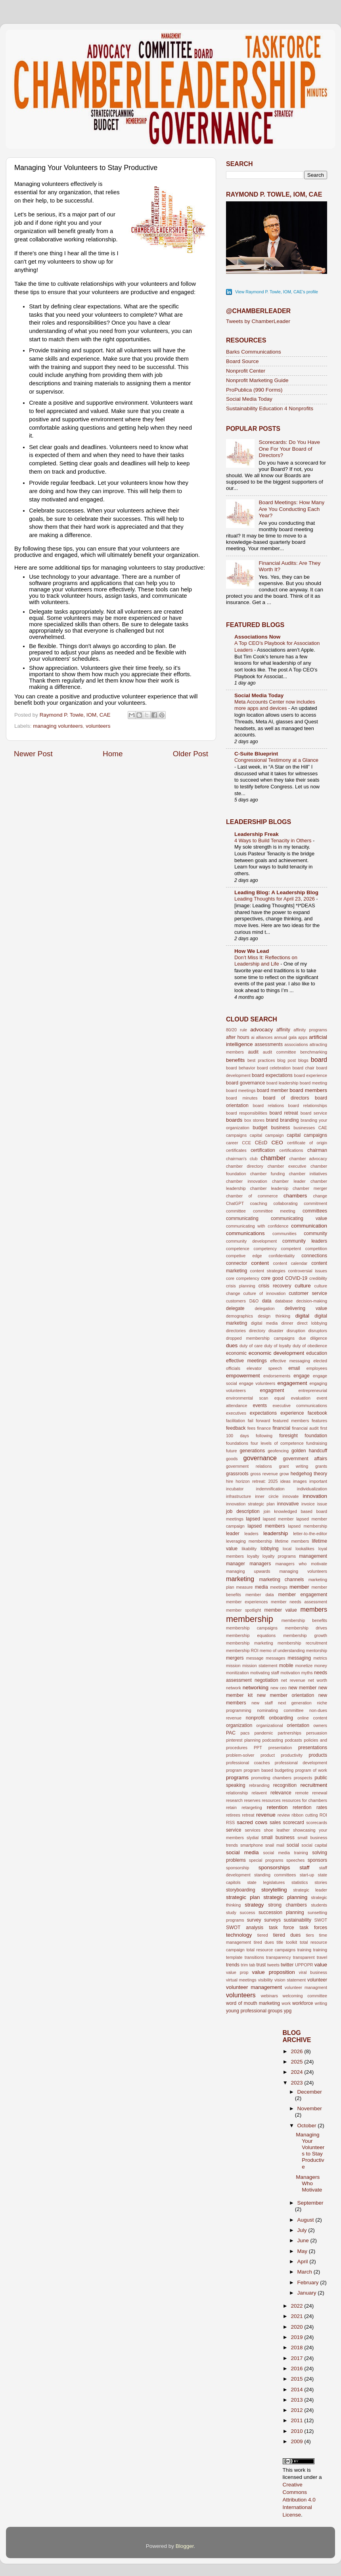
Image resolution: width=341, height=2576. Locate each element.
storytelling (274, 1890)
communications (245, 1233)
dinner (287, 1323)
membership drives (306, 1628)
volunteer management (254, 1987)
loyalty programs (279, 1556)
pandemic (264, 1733)
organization (239, 1725)
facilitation (235, 1420)
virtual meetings (241, 1979)
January (307, 2293)
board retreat (284, 1113)
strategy (254, 1905)
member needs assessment (299, 1601)
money (320, 1665)
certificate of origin (307, 1142)
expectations (263, 1413)
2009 (297, 2441)
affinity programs (310, 1029)
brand (272, 1120)
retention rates (310, 1807)
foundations (237, 1443)
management (313, 1556)
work (286, 2003)
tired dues (264, 1942)
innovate (291, 1496)
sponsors (317, 1860)
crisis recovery (275, 1286)
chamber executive (286, 1166)
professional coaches (248, 1762)
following (264, 1435)
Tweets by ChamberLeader (258, 321)
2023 (297, 2083)
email (294, 1368)
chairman (317, 1150)
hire (229, 1481)
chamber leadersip (269, 1188)
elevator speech (264, 1368)
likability (249, 1548)
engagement (292, 1383)
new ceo (278, 1687)
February (308, 2282)
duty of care (250, 1345)
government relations (249, 1466)
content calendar (290, 1263)
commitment (315, 1203)
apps (302, 1037)
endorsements (276, 1375)
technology (239, 1935)
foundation (316, 1435)
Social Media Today (249, 399)
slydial (253, 1837)
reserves (252, 1800)
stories (320, 1882)
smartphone (251, 1845)
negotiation (266, 1680)
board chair (303, 1067)
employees (317, 1368)
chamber (273, 1157)
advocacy (261, 1030)
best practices (261, 1060)
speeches (295, 1860)
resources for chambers (304, 1800)
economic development (276, 1353)
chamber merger (310, 1188)
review (284, 1815)
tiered (262, 1935)
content (260, 1263)
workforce (302, 2003)
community (315, 1233)
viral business (313, 1972)
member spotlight (243, 1610)
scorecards (316, 1822)
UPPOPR (304, 1964)
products (317, 1755)
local (287, 1548)
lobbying (269, 1548)
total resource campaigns (270, 1949)
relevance (280, 1793)
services (253, 1830)
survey (254, 1920)
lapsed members (266, 1526)
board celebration (274, 1067)
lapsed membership (307, 1526)
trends (232, 1965)
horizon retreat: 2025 (257, 1481)
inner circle (266, 1496)
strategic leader (310, 1890)
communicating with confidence (257, 1226)
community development (251, 1241)
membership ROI (242, 1650)
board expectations (272, 1075)
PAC (231, 1733)
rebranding (259, 1785)
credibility (318, 1278)
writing (321, 2003)
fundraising (316, 1443)
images (300, 1481)
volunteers (98, 726)
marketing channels (281, 1579)
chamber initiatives (308, 1173)
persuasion (316, 1733)
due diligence (313, 1338)
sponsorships (274, 1867)
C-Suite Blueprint (256, 754)
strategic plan (243, 1897)
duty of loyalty (277, 1345)
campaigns (236, 1135)
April (303, 2261)
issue (322, 1503)
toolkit (291, 1942)
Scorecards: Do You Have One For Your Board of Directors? (289, 448)
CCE (246, 1142)
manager (235, 1563)
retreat (248, 1815)
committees (315, 1211)
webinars (269, 1995)
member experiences (247, 1601)
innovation (315, 1496)
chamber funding (267, 1173)
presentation (280, 1747)
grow (284, 1473)
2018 (297, 2347)
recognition (285, 1785)
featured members (291, 1420)
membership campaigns (252, 1628)
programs (237, 1777)
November (309, 2108)
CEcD (261, 1143)
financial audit (305, 1428)
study (231, 1912)
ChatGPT (235, 1203)
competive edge (244, 1255)
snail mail (274, 1845)
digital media (264, 1323)
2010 (297, 2431)
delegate (235, 1308)
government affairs (305, 1458)
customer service (308, 1293)
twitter (287, 1965)
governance (260, 1457)
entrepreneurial (312, 1390)
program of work (311, 1770)
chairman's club (241, 1158)
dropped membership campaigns (260, 1338)
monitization (237, 1672)
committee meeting (274, 1211)
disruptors (317, 1330)
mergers (235, 1658)
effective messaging (290, 1360)
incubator (234, 1488)
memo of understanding (282, 1650)
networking (255, 1688)
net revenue (293, 1680)
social (293, 1845)
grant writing (293, 1466)
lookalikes (304, 1548)
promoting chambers (271, 1777)
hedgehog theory (309, 1473)
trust (261, 1965)
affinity (283, 1030)
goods (232, 1458)
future (231, 1450)
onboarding (281, 1718)
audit (253, 1052)
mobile (286, 1665)
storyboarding (240, 1890)
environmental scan (247, 1398)
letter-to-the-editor (310, 1533)
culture (303, 1286)
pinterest (234, 1740)
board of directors (286, 1098)
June (303, 2240)
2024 (297, 2072)
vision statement (290, 1979)
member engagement (302, 1594)
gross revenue (264, 1473)
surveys (272, 1920)
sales (275, 1822)
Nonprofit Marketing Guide (257, 380)
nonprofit (255, 1718)
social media (242, 1852)
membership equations (251, 1635)
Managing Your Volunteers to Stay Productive (310, 2151)
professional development (301, 1762)
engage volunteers (257, 1383)
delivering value (306, 1308)
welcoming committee (305, 1995)
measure (244, 1587)
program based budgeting (269, 1770)
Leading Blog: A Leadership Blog (276, 892)
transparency (278, 1957)
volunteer (317, 1980)
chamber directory (244, 1166)
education (316, 1353)
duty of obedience (310, 1345)
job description (243, 1511)
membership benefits (304, 1620)
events (260, 1405)
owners (320, 1725)
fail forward (259, 1420)
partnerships (289, 1733)
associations (296, 1044)
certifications (291, 1150)
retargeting (251, 1807)
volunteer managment (306, 1987)
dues (232, 1345)
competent (291, 1248)
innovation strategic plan (250, 1503)
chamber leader (288, 1181)
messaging (299, 1658)
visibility (265, 1979)
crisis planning (240, 1285)
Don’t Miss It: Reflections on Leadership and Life (265, 960)
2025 (297, 2062)
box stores (254, 1120)
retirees (233, 1815)
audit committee (279, 1052)
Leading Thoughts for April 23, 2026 (275, 899)
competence (237, 1248)
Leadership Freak (256, 834)
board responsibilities (246, 1113)
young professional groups (254, 2011)
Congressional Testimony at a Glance (276, 760)
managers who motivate (301, 1563)
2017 (297, 2358)
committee (236, 1211)
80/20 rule (236, 1029)
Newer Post (33, 754)
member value (280, 1610)
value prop (237, 1972)
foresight (288, 1435)
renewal (319, 1792)
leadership (275, 1533)
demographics (239, 1316)
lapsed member (278, 1519)
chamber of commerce (252, 1195)
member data (259, 1594)
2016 (297, 2368)
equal (279, 1398)
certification (263, 1150)
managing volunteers (57, 726)
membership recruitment (302, 1643)
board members (308, 1090)
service (233, 1830)
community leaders (304, 1241)
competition (316, 1248)
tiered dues (287, 1935)
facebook (317, 1413)
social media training (285, 1852)
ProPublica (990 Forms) (254, 390)
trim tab (248, 1964)
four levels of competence (277, 1443)
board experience (310, 1075)
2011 (297, 2420)
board (319, 1059)
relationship (237, 1792)
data (267, 1301)
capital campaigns (307, 1135)
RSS (230, 1822)
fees (251, 1428)
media (261, 1587)
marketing (240, 1578)
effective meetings (246, 1361)
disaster (276, 1330)
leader (232, 1533)
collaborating (285, 1203)
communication (309, 1226)
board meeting (313, 1083)
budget (260, 1127)
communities (284, 1233)
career (232, 1142)
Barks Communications (253, 352)
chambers (295, 1196)
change (320, 1195)
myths (307, 1672)
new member (302, 1688)
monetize (303, 1665)
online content (312, 1717)
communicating (242, 1218)
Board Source (242, 361)
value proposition (273, 1972)
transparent (304, 1957)
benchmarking (313, 1052)
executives (236, 1413)
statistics (299, 1882)
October (307, 2125)
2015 (297, 2379)
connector (236, 1263)
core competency (242, 1278)
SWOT (320, 1920)
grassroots (237, 1473)
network (233, 1687)
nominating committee (280, 1710)
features (319, 1420)
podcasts (293, 1740)
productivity (292, 1755)
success (247, 1912)
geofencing (278, 1450)
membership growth (305, 1635)
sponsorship (237, 1867)
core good (272, 1278)
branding (289, 1120)
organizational (269, 1725)
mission (233, 1665)
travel (322, 1957)
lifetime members (292, 1541)
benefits (235, 1060)
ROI (323, 1815)
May (303, 2251)
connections (314, 1255)
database (284, 1301)
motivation (290, 1672)
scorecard (293, 1822)
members (314, 1609)
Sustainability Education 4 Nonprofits (269, 408)
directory (257, 1330)
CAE (322, 1127)
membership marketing (249, 1643)
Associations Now (257, 637)
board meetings (241, 1090)
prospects (303, 1777)
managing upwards (248, 1571)
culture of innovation (264, 1293)
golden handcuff (309, 1450)
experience (292, 1413)
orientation (298, 1725)
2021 (297, 2316)
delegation (265, 1308)
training (304, 1949)
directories (236, 1330)
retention (277, 1807)
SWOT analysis (244, 1927)
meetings (278, 1587)
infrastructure (238, 1496)
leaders (251, 1533)
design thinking (274, 1316)
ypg (288, 2011)
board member (272, 1090)
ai (252, 1037)
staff (304, 1867)
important (318, 1481)
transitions (254, 1957)
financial (281, 1428)
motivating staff (264, 1672)
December (309, 2092)
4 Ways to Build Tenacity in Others (273, 840)
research (234, 1800)
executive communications (299, 1405)
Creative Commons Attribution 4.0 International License (299, 2500)
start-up (307, 1874)
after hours (237, 1037)
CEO (277, 1143)
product (268, 1755)
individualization (312, 1488)
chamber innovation (246, 1181)
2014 (297, 2389)
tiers (310, 1935)
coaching (258, 1203)
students (319, 1905)
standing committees (275, 1874)
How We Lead (251, 951)
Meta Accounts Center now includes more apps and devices (274, 705)
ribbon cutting (304, 1815)
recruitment (313, 1785)
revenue (266, 1815)
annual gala (285, 1037)
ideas (285, 1481)
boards (234, 1120)
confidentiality (282, 1255)
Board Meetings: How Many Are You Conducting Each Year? (291, 508)
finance (264, 1428)
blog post (286, 1060)
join (267, 1511)
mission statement (259, 1665)
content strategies (267, 1270)
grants (321, 1466)
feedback (235, 1428)
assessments (269, 1044)
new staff (261, 1702)
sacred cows (252, 1822)
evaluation (300, 1398)
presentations (312, 1747)
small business (278, 1837)
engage (301, 1376)
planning (252, 1740)
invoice (308, 1503)
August (306, 2220)
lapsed (253, 1519)
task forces (313, 1927)
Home (113, 754)
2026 (297, 2051)
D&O (254, 1301)
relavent (258, 1792)
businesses (304, 1127)
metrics (320, 1658)
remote (301, 1792)
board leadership (282, 1083)
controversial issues (307, 1270)
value (320, 1965)
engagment (272, 1390)
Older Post (190, 754)
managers (260, 1563)
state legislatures (266, 1882)
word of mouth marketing (253, 2003)
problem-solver (240, 1755)
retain (231, 1807)
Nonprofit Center (245, 371)
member (299, 1587)
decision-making (311, 1301)
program (234, 1770)
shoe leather (277, 1830)
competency (265, 1248)
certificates (236, 1150)
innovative (288, 1504)
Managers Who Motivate (309, 2183)
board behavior (240, 1067)
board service (314, 1113)
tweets (273, 1964)
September (310, 2203)
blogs (303, 1060)
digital (302, 1316)
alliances (264, 1037)
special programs (266, 1860)
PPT (258, 1747)
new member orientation (285, 1695)
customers (236, 1301)
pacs (245, 1733)
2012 (297, 2410)
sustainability (298, 1920)
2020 (297, 2327)
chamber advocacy (308, 1158)
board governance (245, 1083)
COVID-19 (296, 1278)
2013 (297, 2400)
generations (252, 1450)
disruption (296, 1330)
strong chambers (287, 1905)
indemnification (270, 1488)
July (302, 2230)
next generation (295, 1702)
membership (249, 1619)
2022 (297, 2306)
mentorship (316, 1650)
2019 (297, 2337)
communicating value (299, 1218)
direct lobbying (312, 1323)
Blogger (185, 2546)
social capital (314, 1845)
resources (271, 1800)
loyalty (253, 1556)
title (280, 1942)
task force (281, 1927)
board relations (268, 1105)
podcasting (272, 1740)
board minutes (241, 1098)
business (280, 1127)
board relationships (307, 1105)
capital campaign (267, 1135)
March (305, 2272)
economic (236, 1353)
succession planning (281, 1912)
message (255, 1658)
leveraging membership (249, 1541)
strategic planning (285, 1897)
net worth (317, 1680)
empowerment (243, 1376)
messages (275, 1658)
